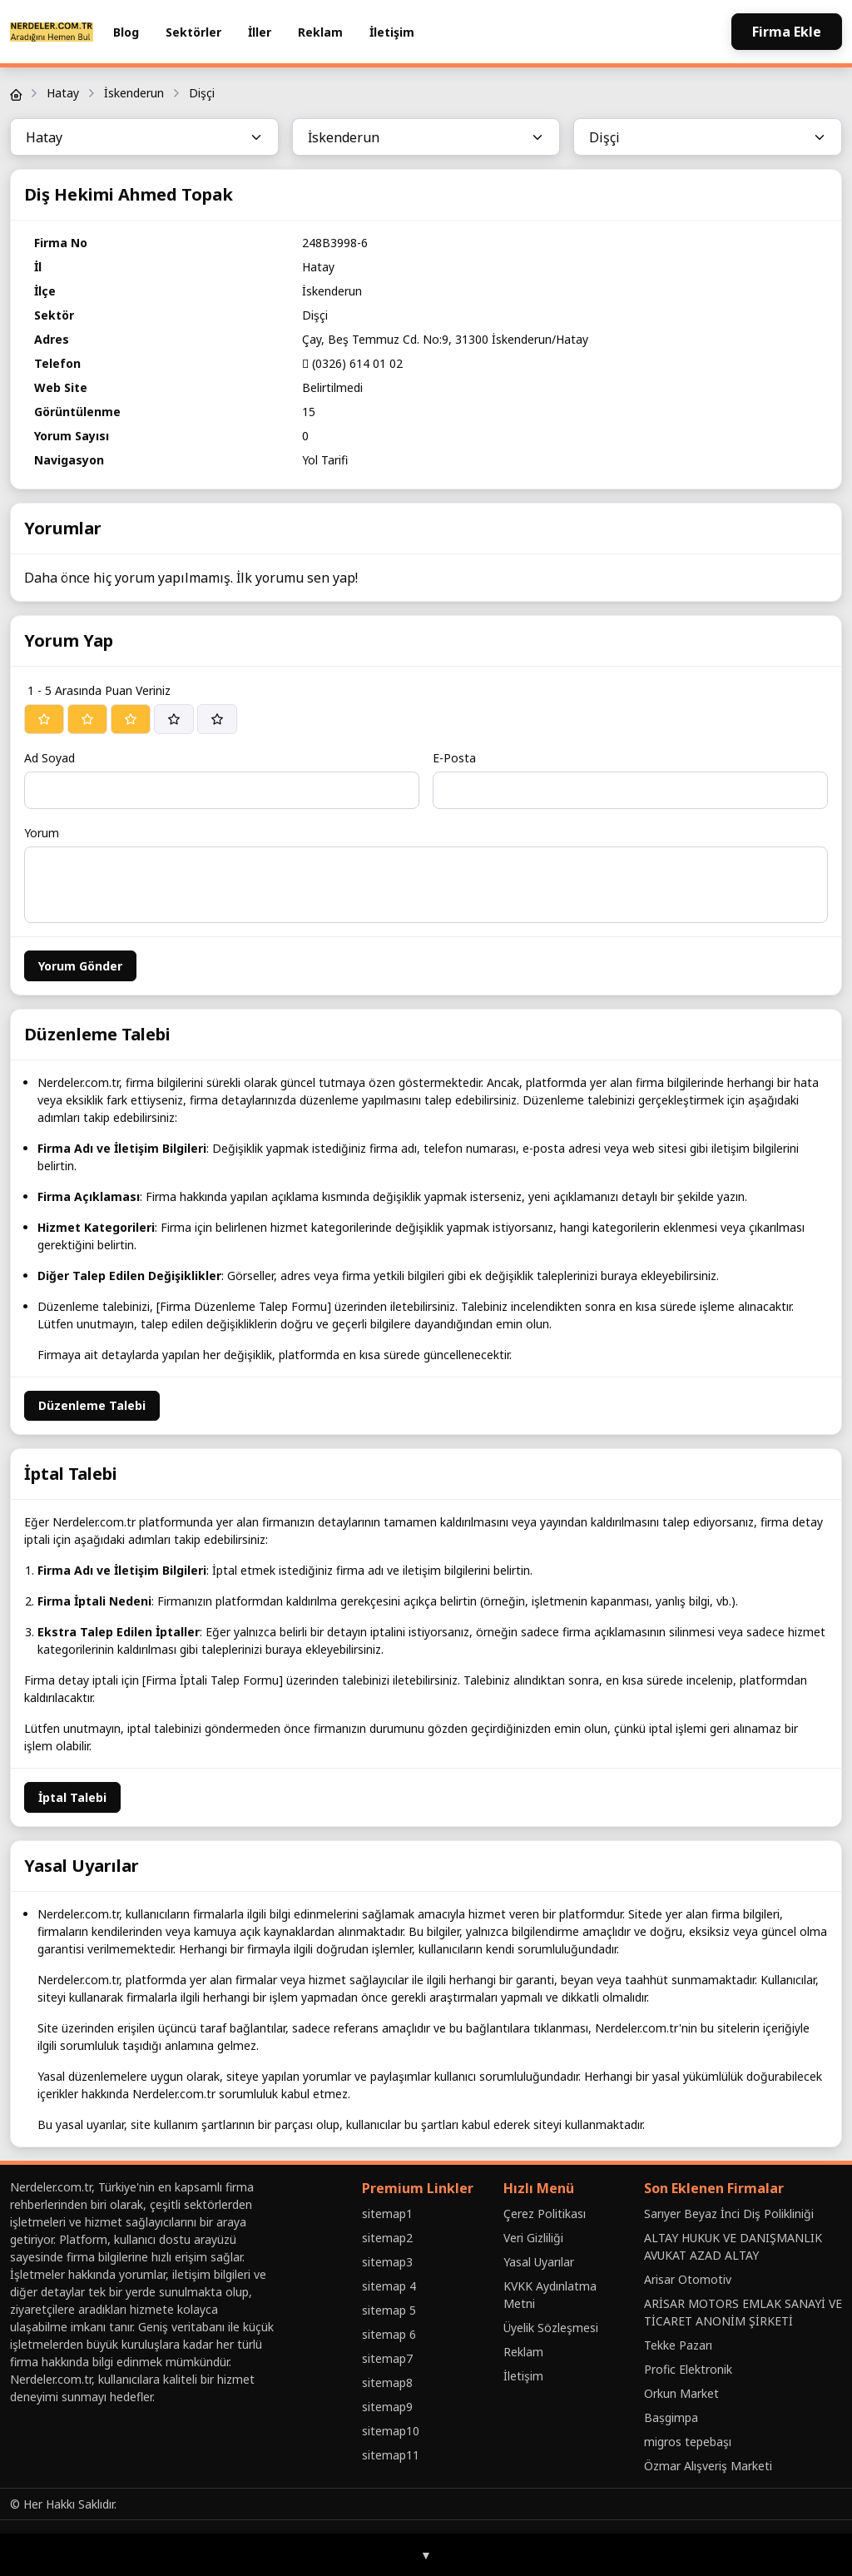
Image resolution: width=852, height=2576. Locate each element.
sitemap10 (390, 2431)
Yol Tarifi (325, 460)
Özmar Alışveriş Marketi (708, 2466)
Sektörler (193, 32)
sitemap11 (390, 2455)
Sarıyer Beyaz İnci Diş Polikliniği (729, 2213)
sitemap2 (387, 2238)
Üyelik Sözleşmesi (550, 2327)
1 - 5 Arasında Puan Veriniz (99, 690)
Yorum (41, 833)
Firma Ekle (786, 31)
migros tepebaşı (687, 2441)
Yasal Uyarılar (538, 2262)
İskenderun (134, 93)
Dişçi (202, 93)
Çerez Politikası (544, 2213)
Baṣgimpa (671, 2417)
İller (259, 32)
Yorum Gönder (80, 966)
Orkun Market (681, 2393)
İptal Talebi (72, 1797)
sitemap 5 (389, 2310)
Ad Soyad (49, 758)
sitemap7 (387, 2358)
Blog (126, 32)
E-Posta (454, 758)
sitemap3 (387, 2262)
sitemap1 (387, 2213)
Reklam (320, 32)
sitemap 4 (389, 2286)
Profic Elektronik (688, 2369)
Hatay (63, 93)
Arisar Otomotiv (687, 2279)
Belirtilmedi (332, 387)
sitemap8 (387, 2382)
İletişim (391, 32)
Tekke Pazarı (678, 2345)
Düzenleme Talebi (92, 1405)
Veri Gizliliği (533, 2238)
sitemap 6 (389, 2334)
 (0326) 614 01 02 (352, 363)
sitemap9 (387, 2407)
